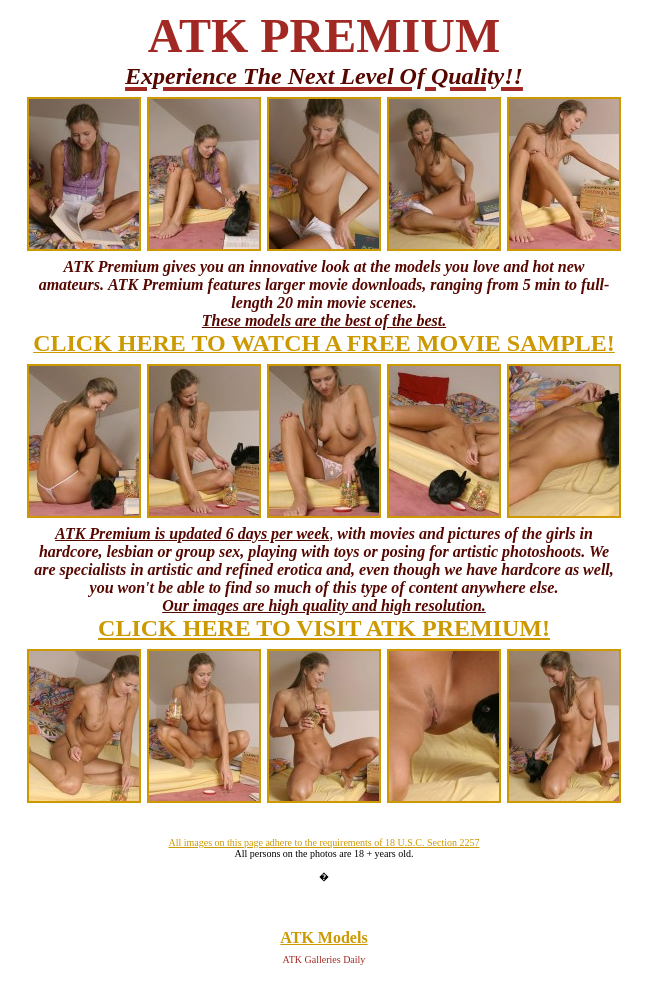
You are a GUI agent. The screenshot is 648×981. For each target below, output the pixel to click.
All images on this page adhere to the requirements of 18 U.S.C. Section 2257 (323, 842)
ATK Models (323, 937)
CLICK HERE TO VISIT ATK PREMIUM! (324, 628)
